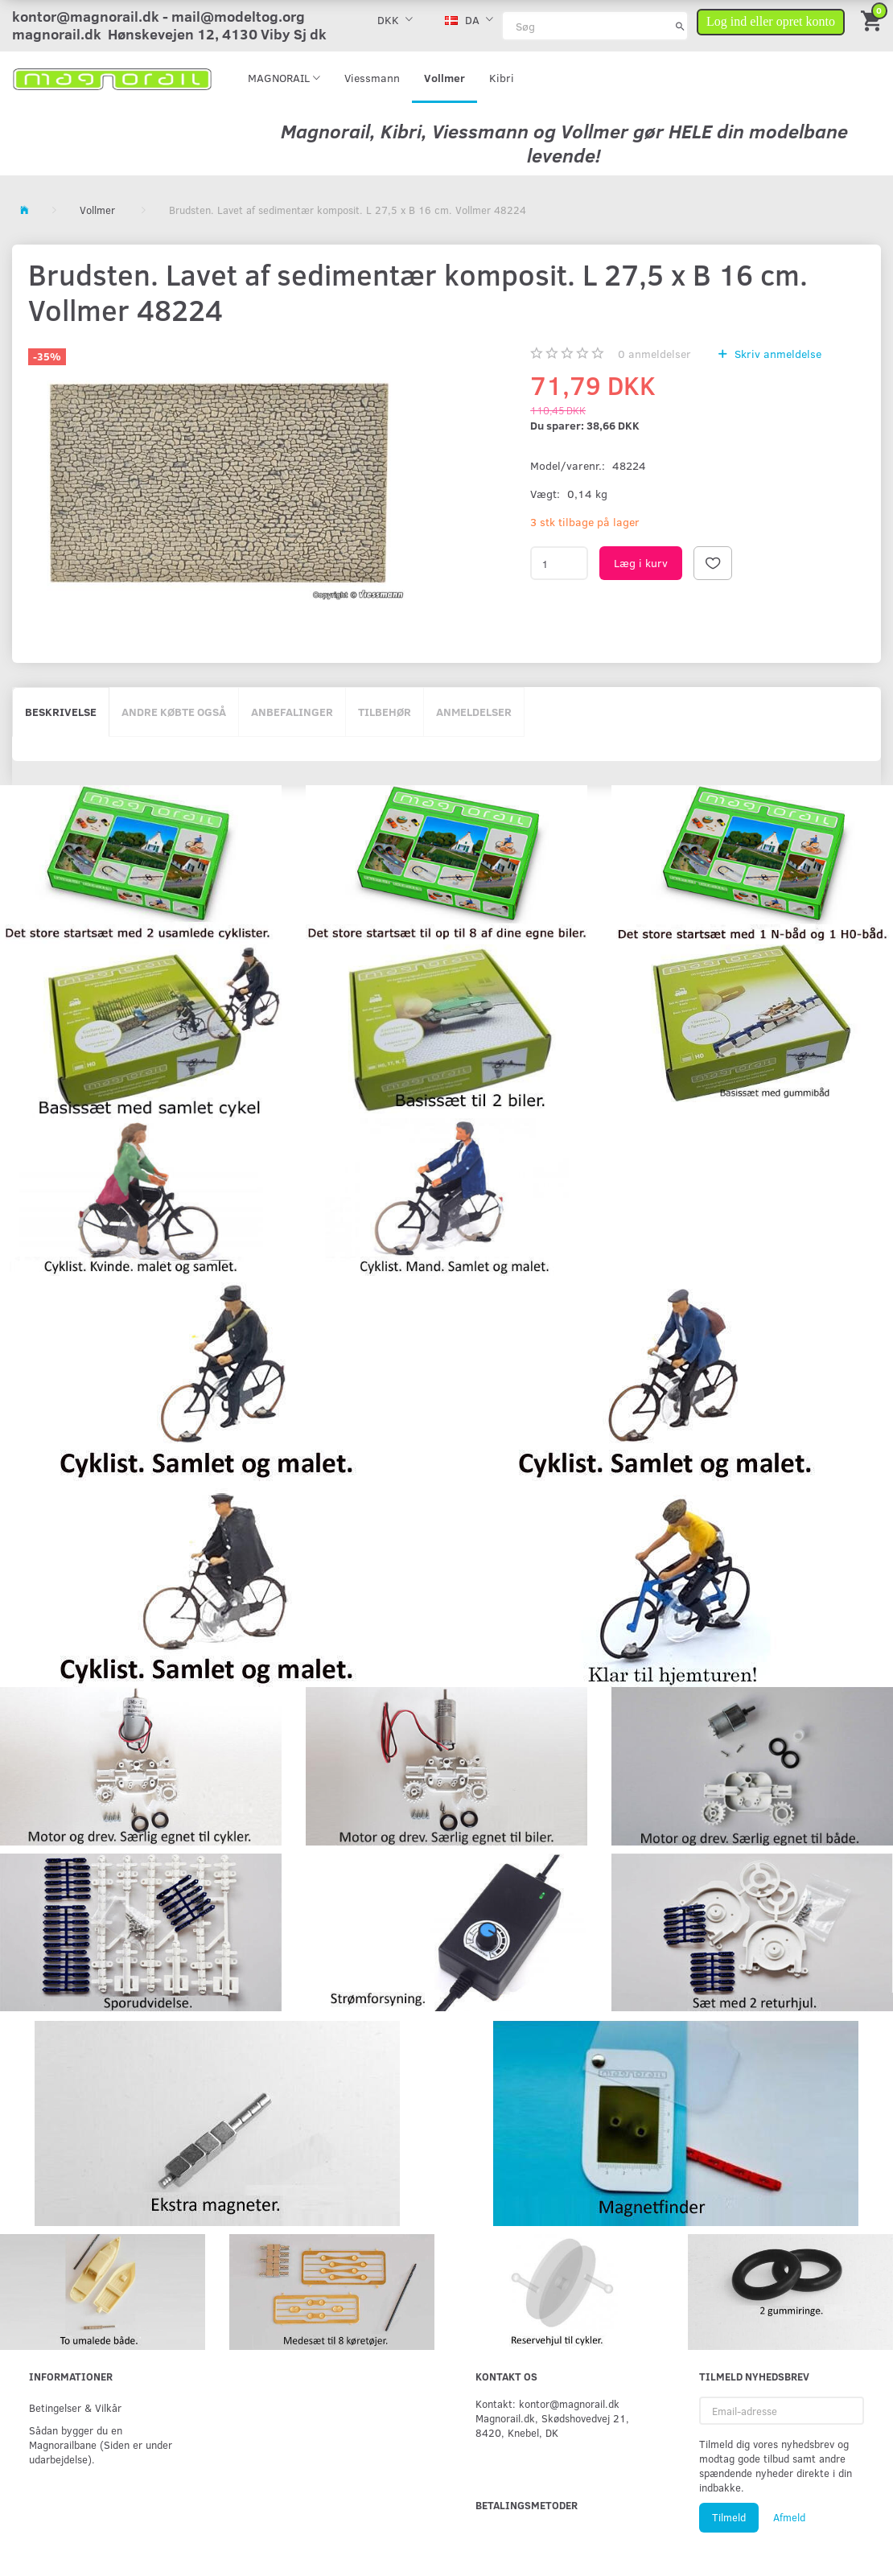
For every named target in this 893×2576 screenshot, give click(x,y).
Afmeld (789, 2517)
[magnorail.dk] (112, 77)
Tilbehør (384, 711)
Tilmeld (729, 2517)
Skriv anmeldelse (776, 353)
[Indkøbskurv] (873, 19)
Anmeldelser (474, 711)
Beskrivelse (61, 711)
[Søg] (680, 26)
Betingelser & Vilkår (75, 2407)
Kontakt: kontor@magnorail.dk (547, 2403)
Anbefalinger (292, 711)
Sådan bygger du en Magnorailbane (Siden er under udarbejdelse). (100, 2444)
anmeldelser (654, 353)
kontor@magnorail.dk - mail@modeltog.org (158, 16)
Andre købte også (173, 711)
